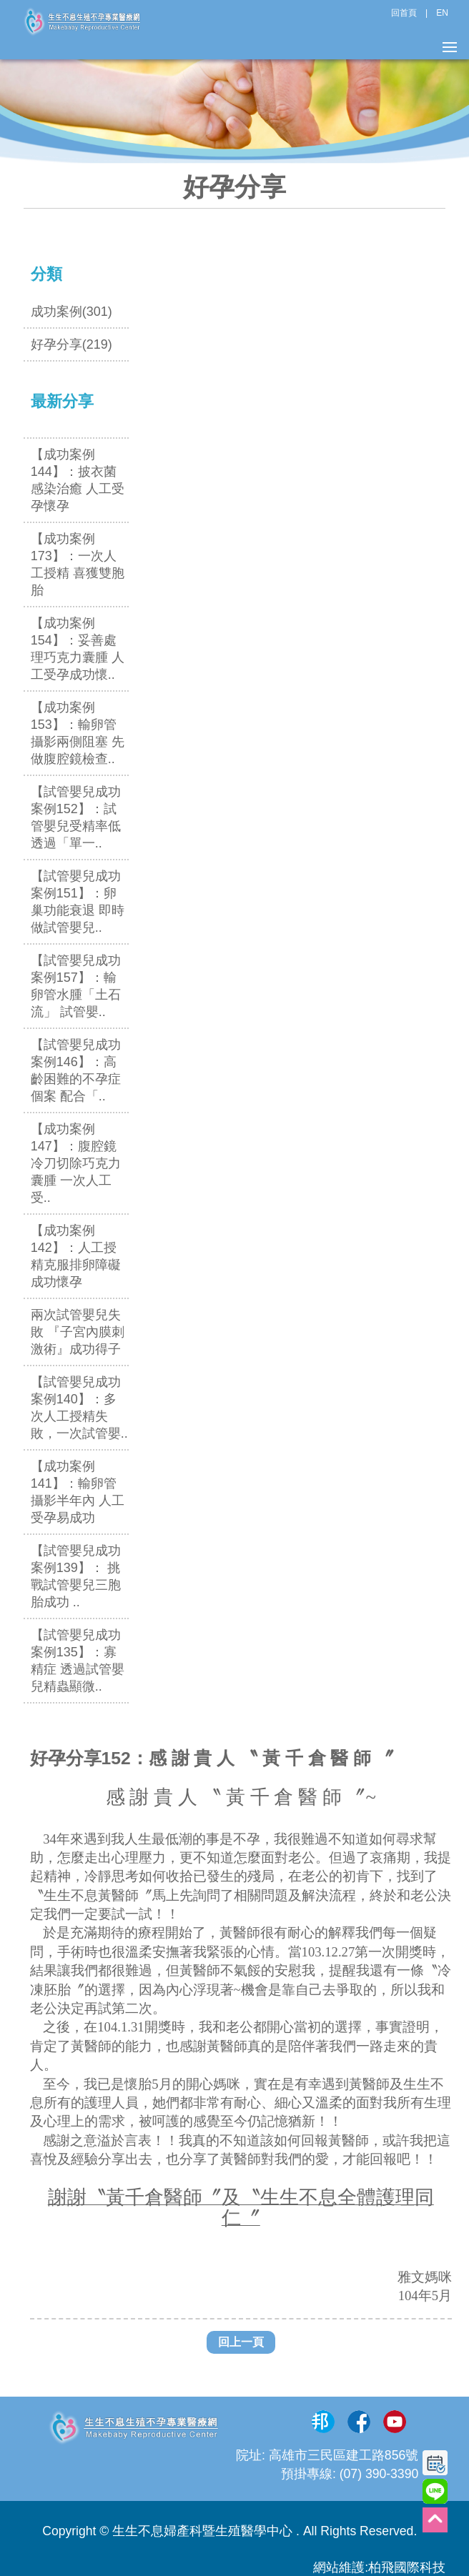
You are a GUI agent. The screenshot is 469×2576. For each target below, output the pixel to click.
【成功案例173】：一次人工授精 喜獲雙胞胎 (77, 564)
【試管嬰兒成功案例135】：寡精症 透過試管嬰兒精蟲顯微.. (77, 1661)
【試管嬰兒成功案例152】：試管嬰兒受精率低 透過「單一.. (76, 817)
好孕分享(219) (71, 344)
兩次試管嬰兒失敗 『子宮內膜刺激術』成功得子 (77, 1332)
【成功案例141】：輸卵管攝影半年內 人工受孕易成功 (77, 1492)
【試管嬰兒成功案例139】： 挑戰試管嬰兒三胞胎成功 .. (76, 1576)
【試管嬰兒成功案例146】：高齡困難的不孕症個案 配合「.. (76, 1070)
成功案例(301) (71, 311)
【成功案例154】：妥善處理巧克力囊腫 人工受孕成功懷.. (77, 649)
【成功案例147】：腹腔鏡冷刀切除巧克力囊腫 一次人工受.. (76, 1163)
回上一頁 (241, 2342)
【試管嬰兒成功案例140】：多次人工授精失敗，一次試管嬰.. (79, 1408)
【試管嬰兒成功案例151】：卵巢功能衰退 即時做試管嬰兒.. (77, 902)
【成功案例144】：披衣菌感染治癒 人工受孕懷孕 (77, 480)
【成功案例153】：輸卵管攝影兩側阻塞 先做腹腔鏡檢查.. (77, 733)
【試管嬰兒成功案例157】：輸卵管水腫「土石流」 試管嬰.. (76, 986)
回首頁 (404, 13)
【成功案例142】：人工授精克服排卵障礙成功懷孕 (76, 1256)
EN (442, 13)
